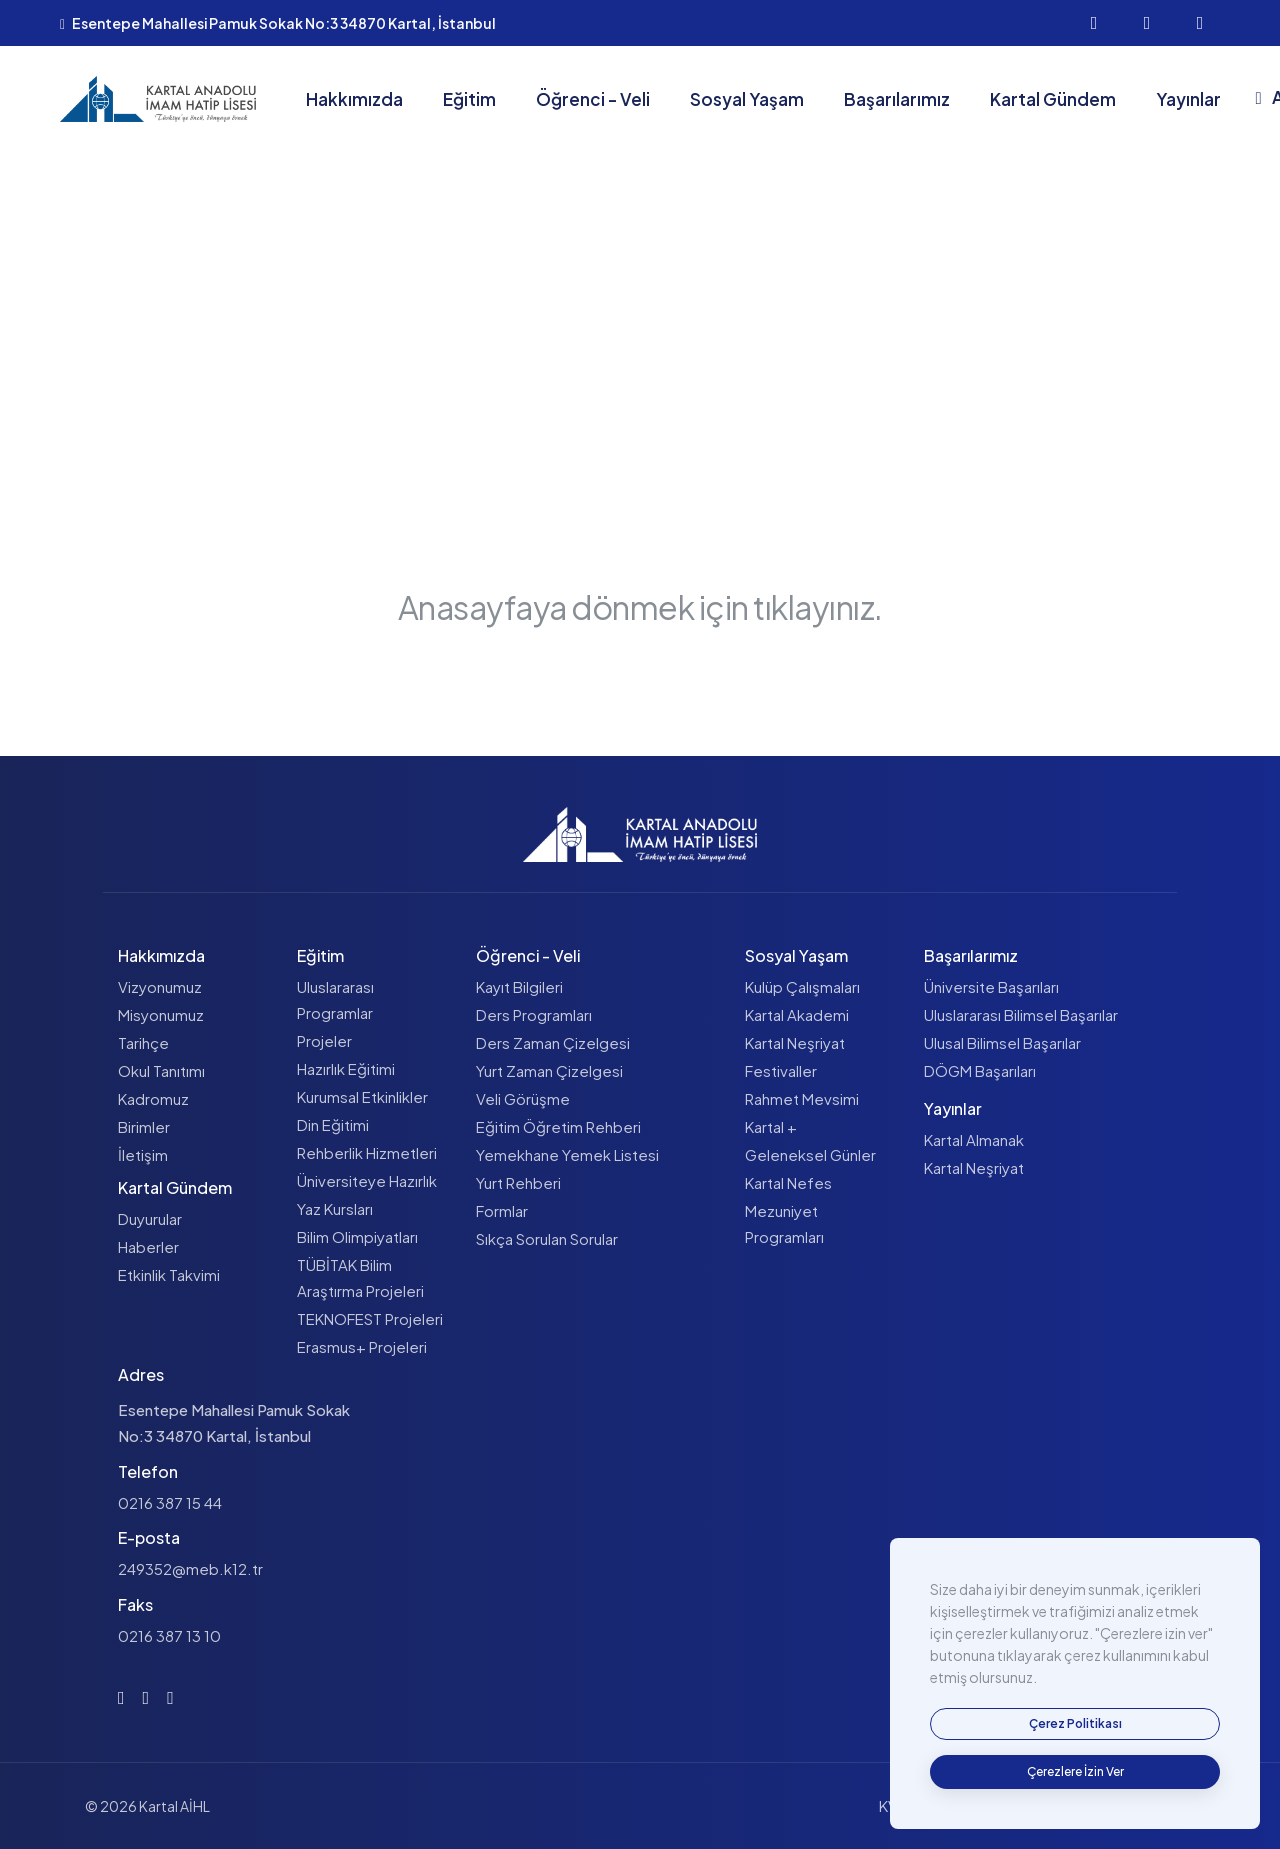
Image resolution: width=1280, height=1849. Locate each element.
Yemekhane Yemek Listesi (567, 1154)
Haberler (148, 1246)
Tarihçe (143, 1042)
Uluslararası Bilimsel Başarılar (1021, 1014)
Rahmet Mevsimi (802, 1098)
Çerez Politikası (1124, 1805)
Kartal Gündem (1053, 99)
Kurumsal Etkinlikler (362, 1096)
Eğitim (469, 99)
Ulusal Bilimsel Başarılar (1002, 1042)
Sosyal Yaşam (747, 99)
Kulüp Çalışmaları (802, 986)
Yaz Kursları (335, 1208)
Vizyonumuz (160, 986)
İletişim (143, 1154)
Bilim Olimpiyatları (357, 1236)
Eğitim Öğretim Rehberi (558, 1126)
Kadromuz (153, 1098)
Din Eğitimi (333, 1124)
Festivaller (781, 1070)
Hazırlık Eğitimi (346, 1068)
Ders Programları (534, 1014)
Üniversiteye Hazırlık (367, 1180)
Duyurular (150, 1218)
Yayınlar (1188, 99)
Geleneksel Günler (810, 1154)
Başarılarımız (897, 99)
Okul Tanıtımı (161, 1070)
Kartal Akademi (797, 1014)
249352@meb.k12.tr (190, 1568)
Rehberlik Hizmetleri (367, 1152)
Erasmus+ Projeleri (362, 1346)
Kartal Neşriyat (795, 1042)
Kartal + (771, 1126)
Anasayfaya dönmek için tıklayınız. (640, 607)
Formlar (502, 1210)
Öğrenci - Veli (593, 99)
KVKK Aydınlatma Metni (958, 1805)
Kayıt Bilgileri (519, 986)
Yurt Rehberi (518, 1182)
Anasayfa (559, 393)
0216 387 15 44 (170, 1502)
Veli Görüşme (523, 1098)
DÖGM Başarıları (980, 1070)
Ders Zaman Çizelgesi (553, 1042)
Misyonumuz (161, 1014)
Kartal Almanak (974, 1139)
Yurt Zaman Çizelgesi (549, 1070)
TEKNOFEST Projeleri (370, 1318)
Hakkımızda (354, 99)
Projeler (324, 1040)
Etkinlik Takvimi (169, 1274)
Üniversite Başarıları (991, 986)
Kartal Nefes (788, 1182)
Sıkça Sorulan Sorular (547, 1238)
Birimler (144, 1126)
